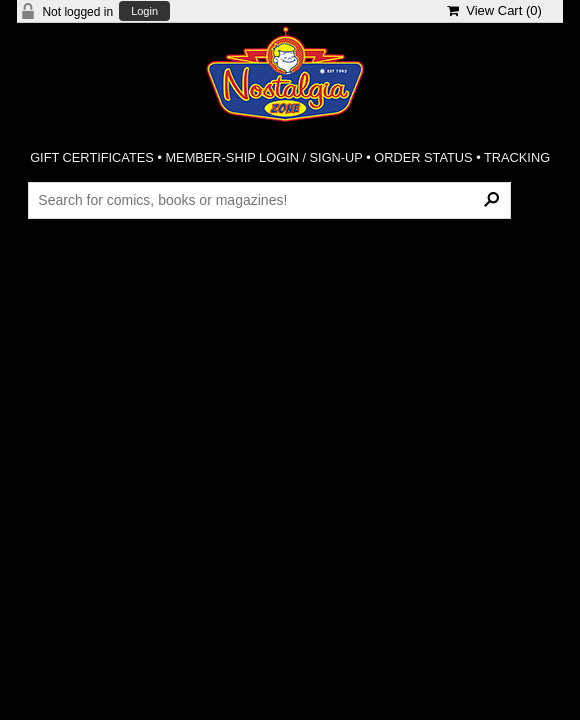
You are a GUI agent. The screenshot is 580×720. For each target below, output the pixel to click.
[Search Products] (269, 200)
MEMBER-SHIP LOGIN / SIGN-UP (263, 157)
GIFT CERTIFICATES (92, 157)
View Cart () (494, 10)
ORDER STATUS (423, 157)
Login (144, 11)
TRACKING (517, 157)
